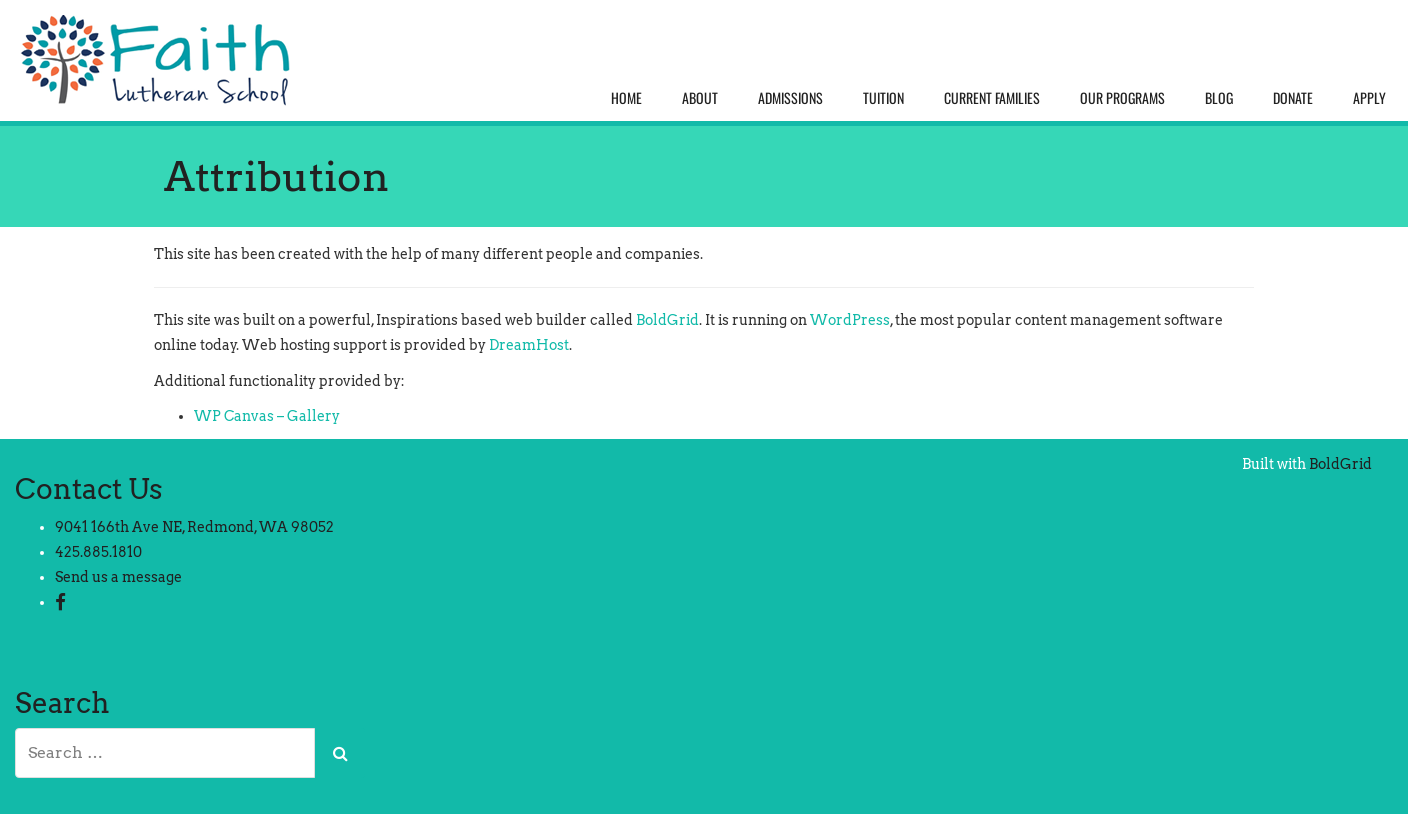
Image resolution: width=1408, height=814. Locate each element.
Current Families (992, 97)
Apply (1369, 97)
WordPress (850, 320)
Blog (1219, 97)
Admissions (790, 97)
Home (626, 97)
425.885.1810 (98, 552)
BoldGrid (667, 320)
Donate (1293, 97)
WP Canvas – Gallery (267, 416)
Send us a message (118, 577)
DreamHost (529, 345)
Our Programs (1122, 97)
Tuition (883, 97)
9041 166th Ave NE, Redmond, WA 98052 (194, 527)
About (700, 97)
